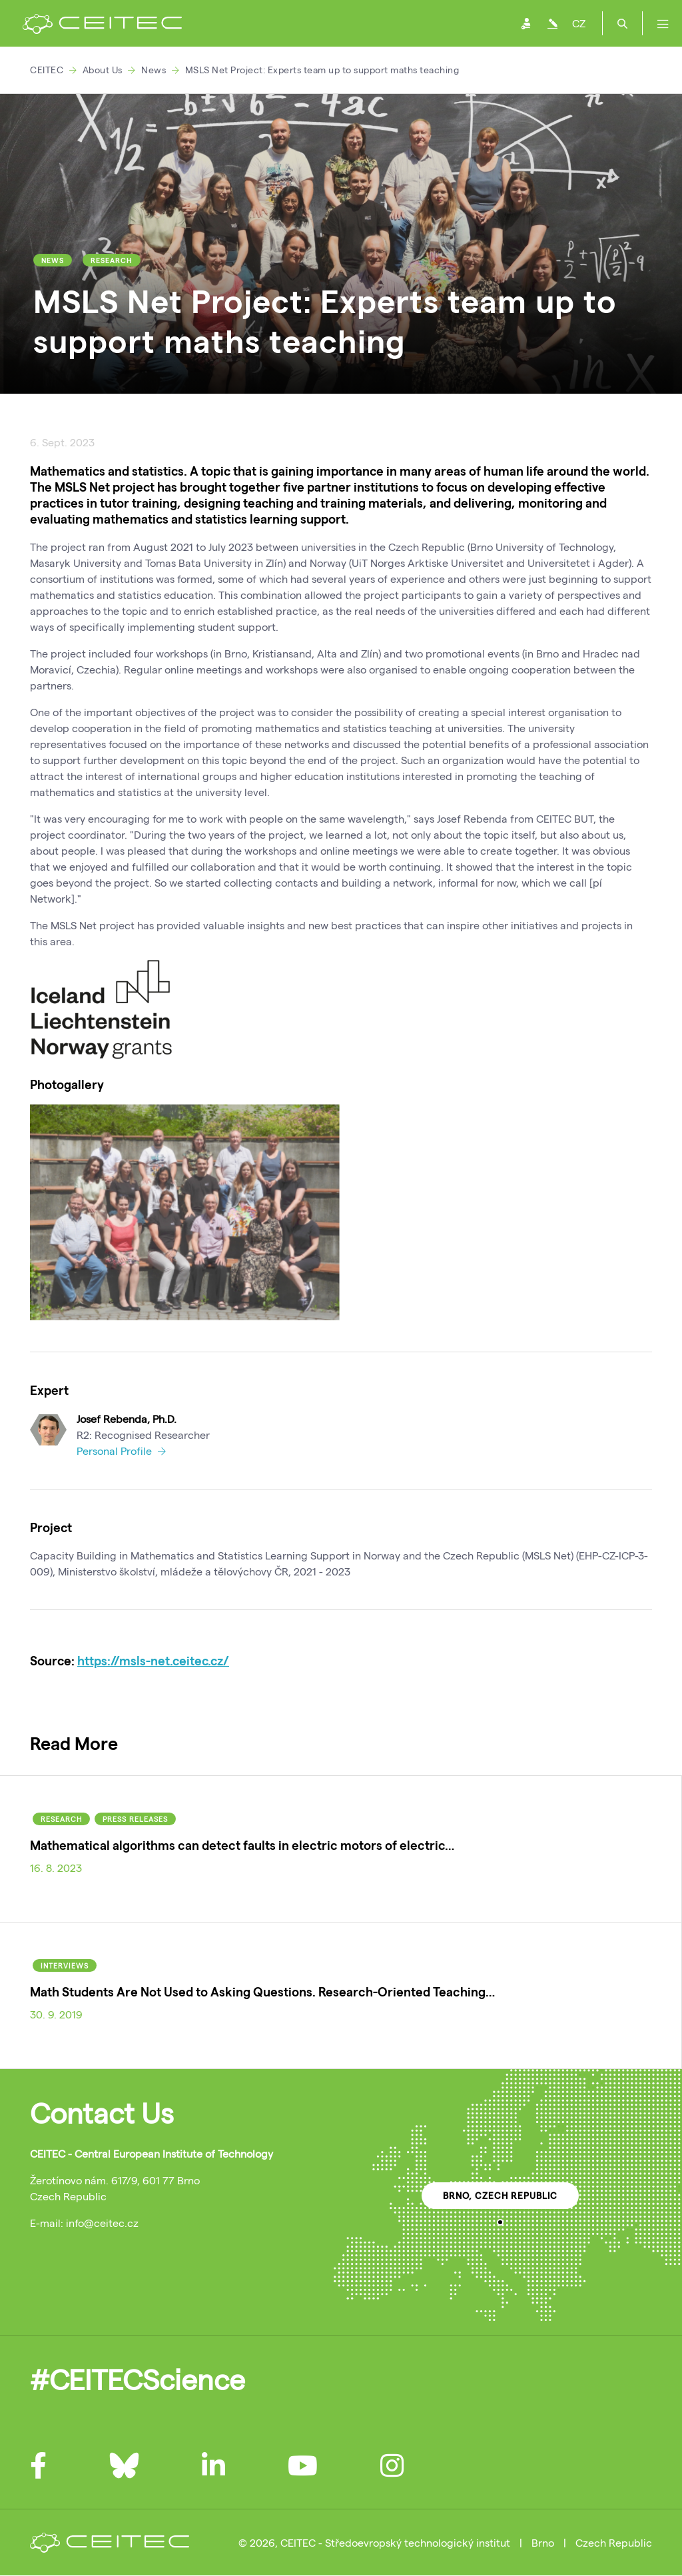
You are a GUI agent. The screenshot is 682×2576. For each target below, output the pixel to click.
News (153, 69)
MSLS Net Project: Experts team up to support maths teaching (322, 69)
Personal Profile (121, 1450)
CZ (578, 23)
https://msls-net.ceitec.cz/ (153, 1660)
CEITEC (46, 69)
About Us (103, 69)
